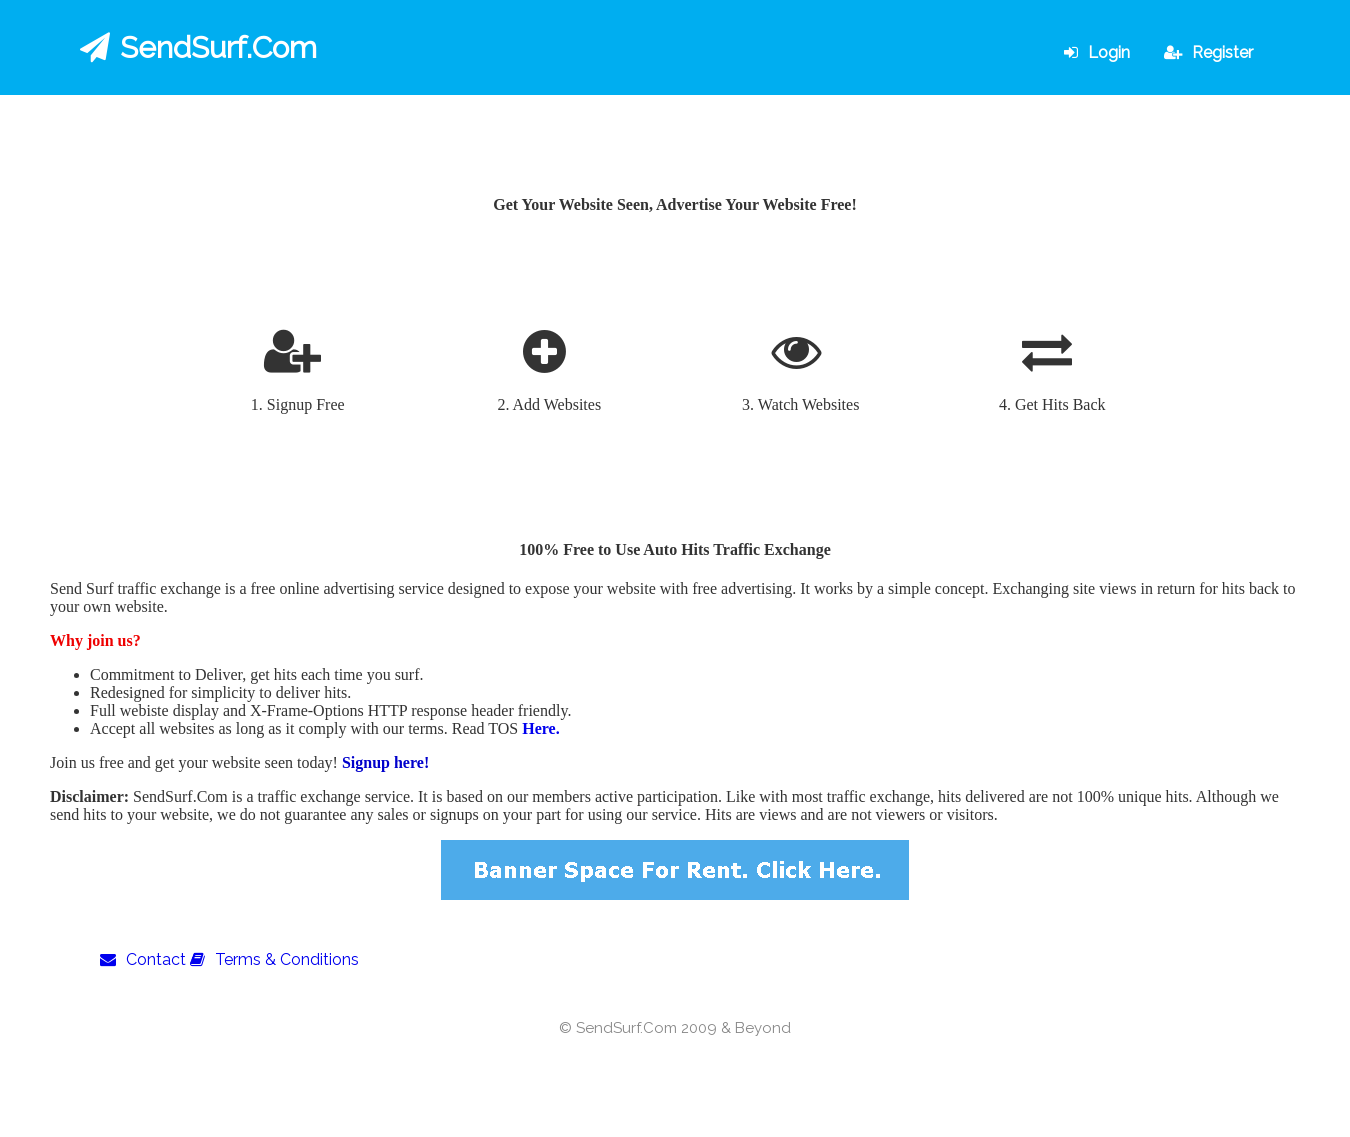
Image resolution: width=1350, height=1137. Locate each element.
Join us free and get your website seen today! (196, 762)
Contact (143, 959)
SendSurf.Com (198, 47)
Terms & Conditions (274, 959)
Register (1208, 52)
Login (1097, 52)
